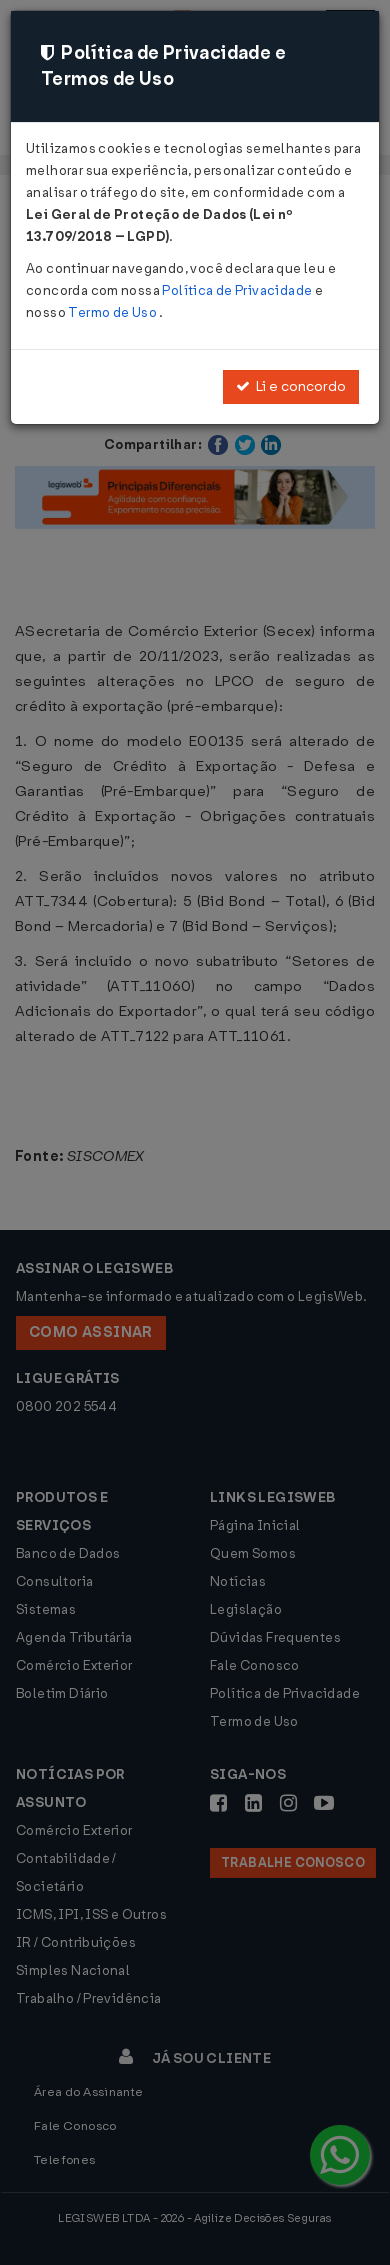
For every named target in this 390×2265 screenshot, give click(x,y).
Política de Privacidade (238, 290)
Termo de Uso (113, 312)
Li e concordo (291, 386)
